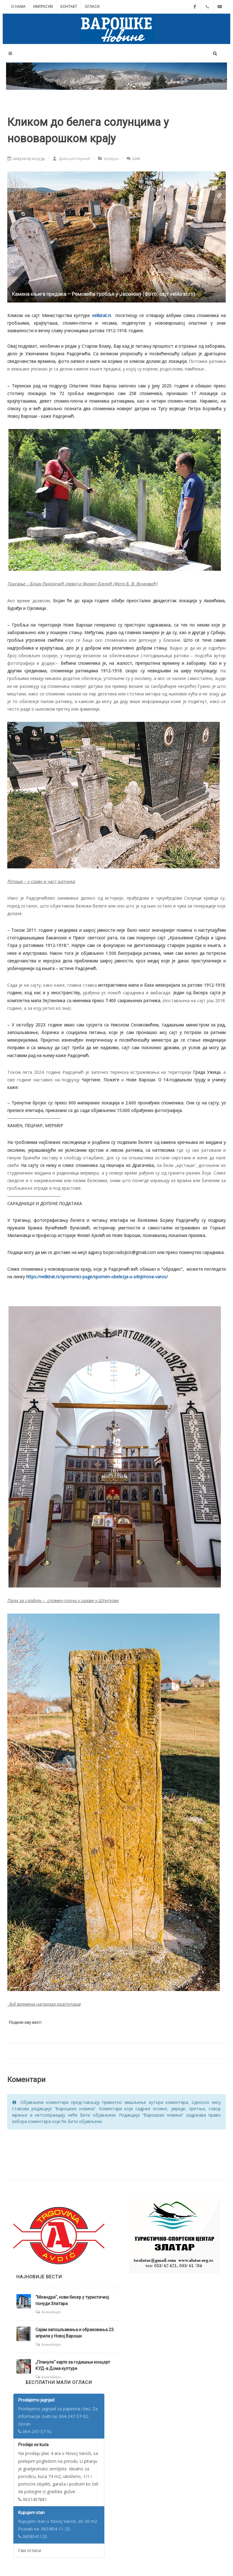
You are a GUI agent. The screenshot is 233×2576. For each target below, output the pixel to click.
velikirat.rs (101, 315)
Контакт (68, 6)
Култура (111, 158)
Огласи (92, 6)
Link (133, 158)
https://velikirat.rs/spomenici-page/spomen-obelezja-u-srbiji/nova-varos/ (97, 1277)
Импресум (43, 6)
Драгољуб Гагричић (71, 158)
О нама (18, 6)
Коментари (51, 2311)
